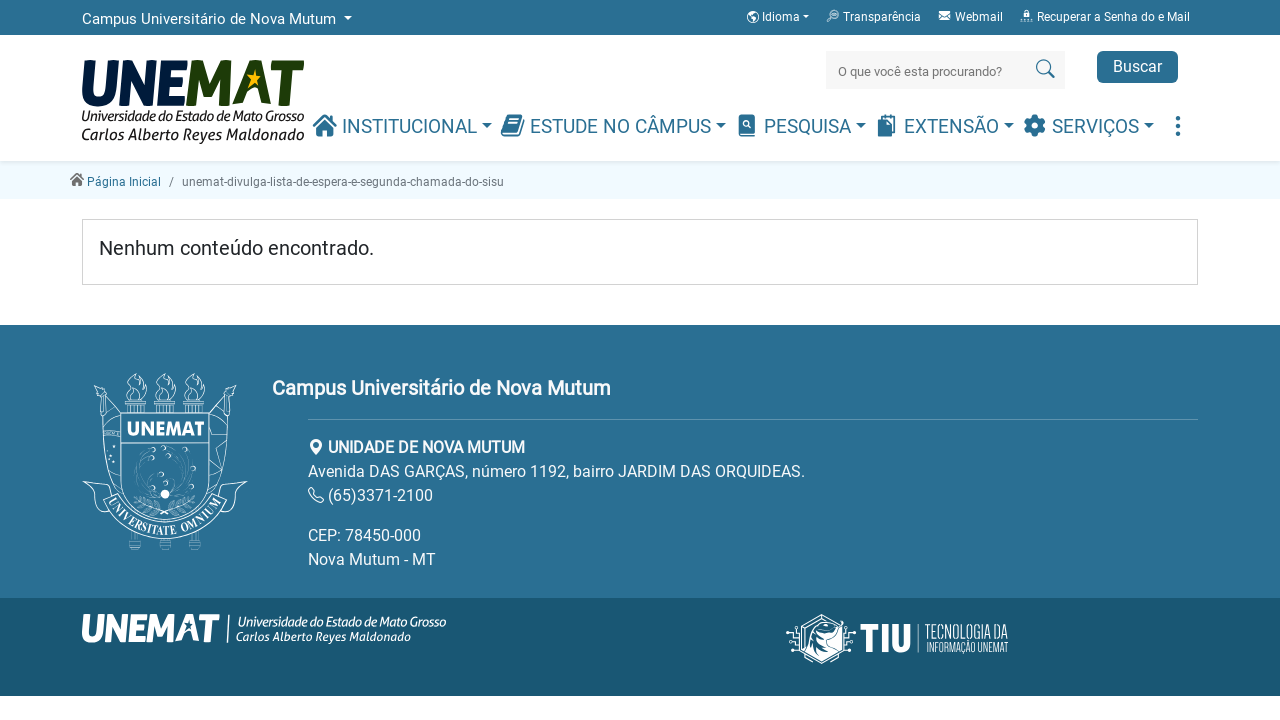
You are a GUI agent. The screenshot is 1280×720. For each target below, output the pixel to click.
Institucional (397, 125)
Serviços (1083, 125)
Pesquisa (795, 125)
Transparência (873, 16)
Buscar (1137, 66)
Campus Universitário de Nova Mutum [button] (211, 19)
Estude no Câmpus (608, 125)
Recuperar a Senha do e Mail (1104, 16)
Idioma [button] (775, 17)
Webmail (970, 16)
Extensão (939, 125)
